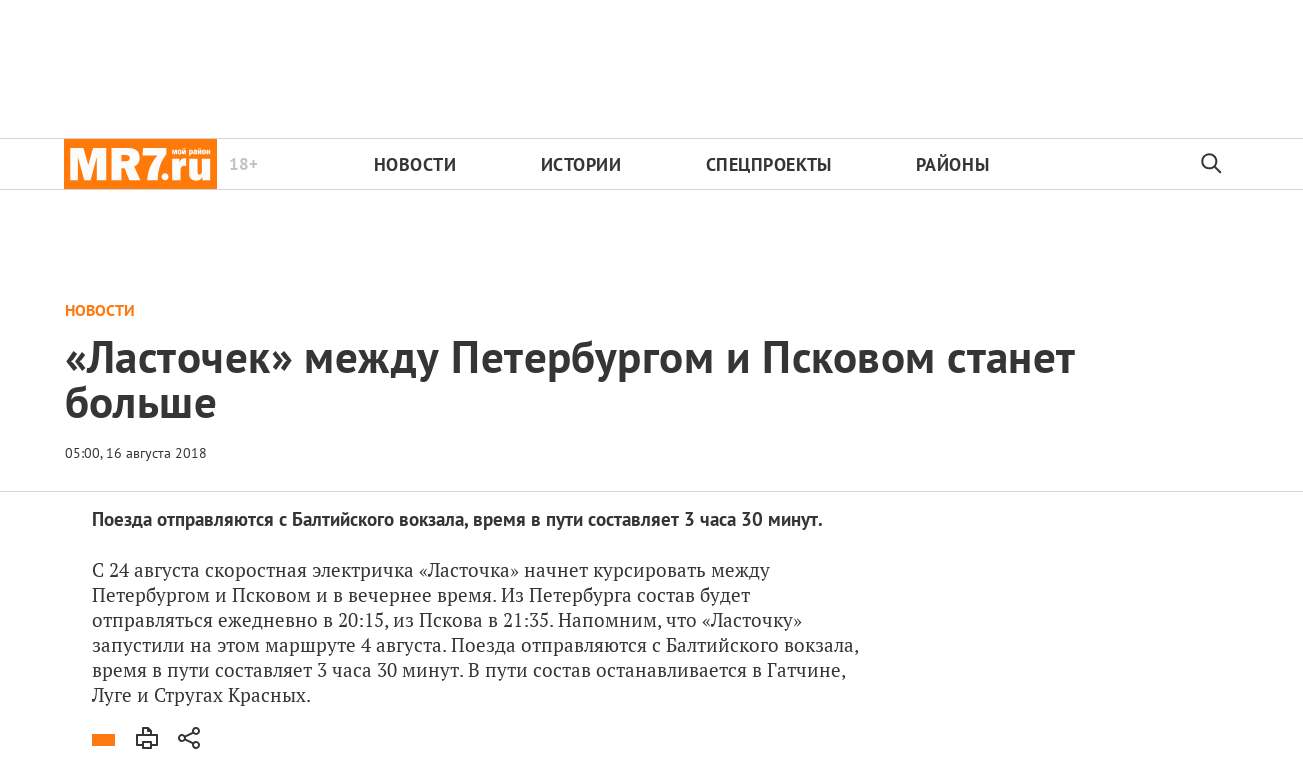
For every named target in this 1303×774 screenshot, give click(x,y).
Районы (952, 164)
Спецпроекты (769, 164)
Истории (581, 164)
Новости (415, 164)
